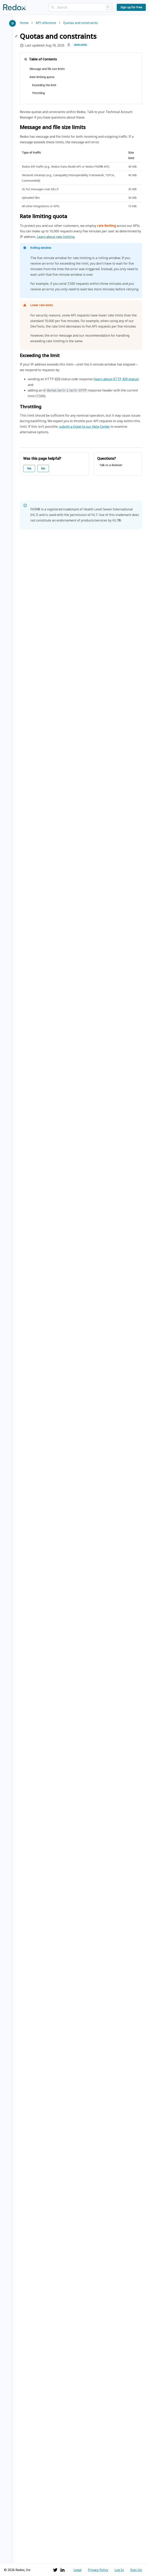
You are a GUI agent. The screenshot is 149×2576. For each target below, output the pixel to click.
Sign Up (136, 2570)
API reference (46, 23)
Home (24, 23)
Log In (119, 2570)
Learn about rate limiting (55, 237)
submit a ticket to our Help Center (84, 426)
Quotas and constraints (80, 23)
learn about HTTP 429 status (116, 379)
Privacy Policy (98, 2570)
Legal (78, 2570)
